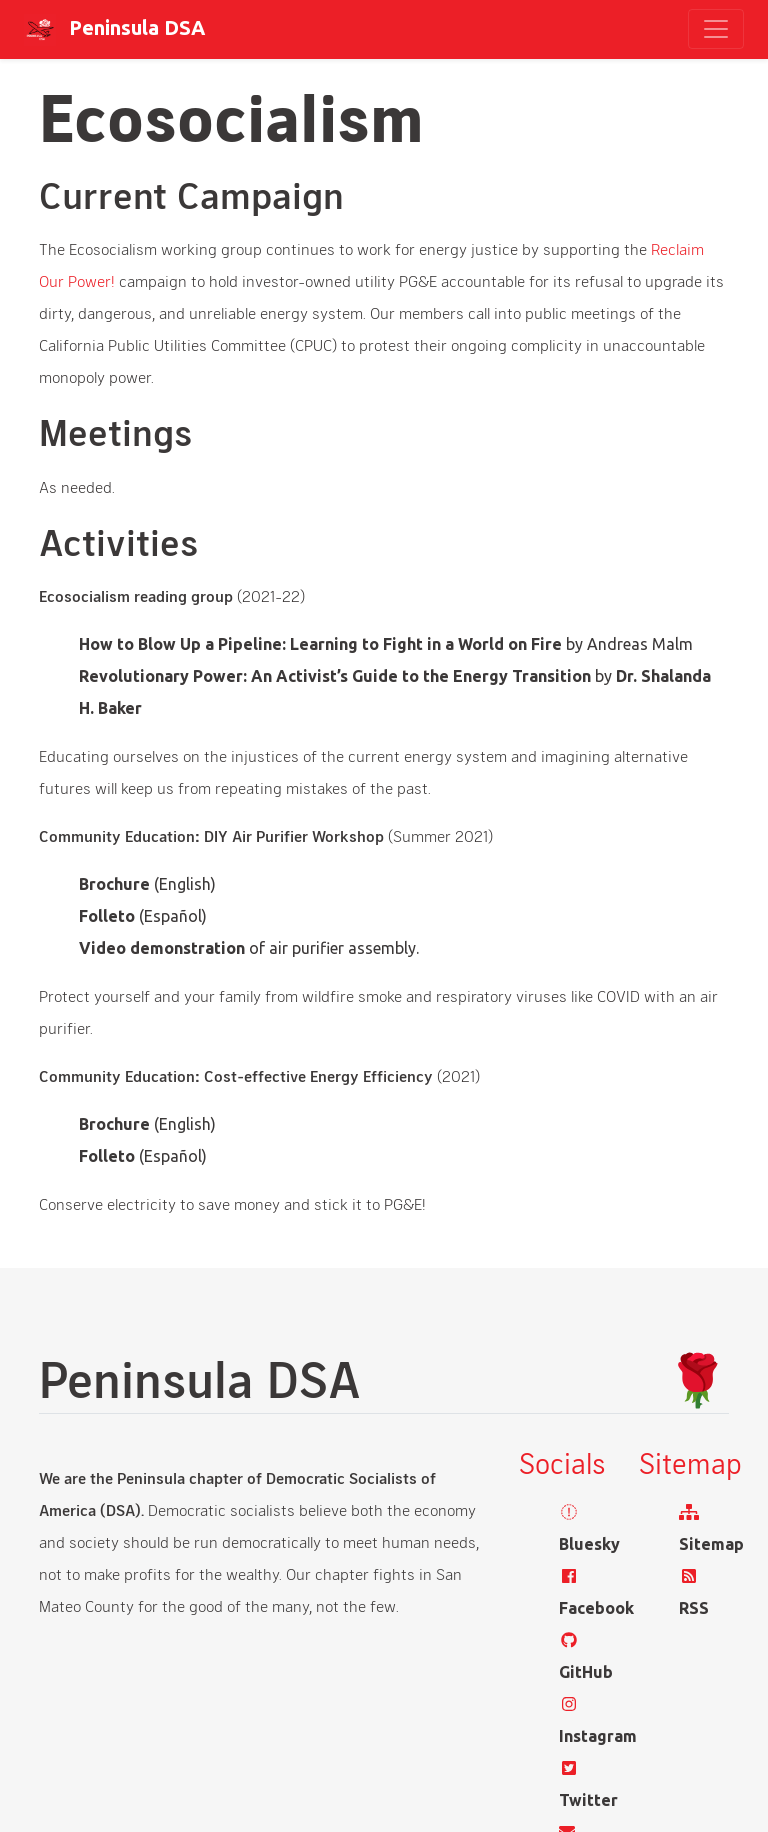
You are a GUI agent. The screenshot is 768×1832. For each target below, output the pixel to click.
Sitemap (711, 1544)
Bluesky (589, 1544)
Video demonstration (162, 948)
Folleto (107, 916)
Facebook (596, 1608)
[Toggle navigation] (716, 29)
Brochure (114, 884)
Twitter (588, 1800)
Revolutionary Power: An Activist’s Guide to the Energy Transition (335, 676)
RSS (694, 1608)
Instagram (598, 1736)
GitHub (586, 1672)
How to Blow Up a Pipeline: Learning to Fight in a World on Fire (320, 644)
